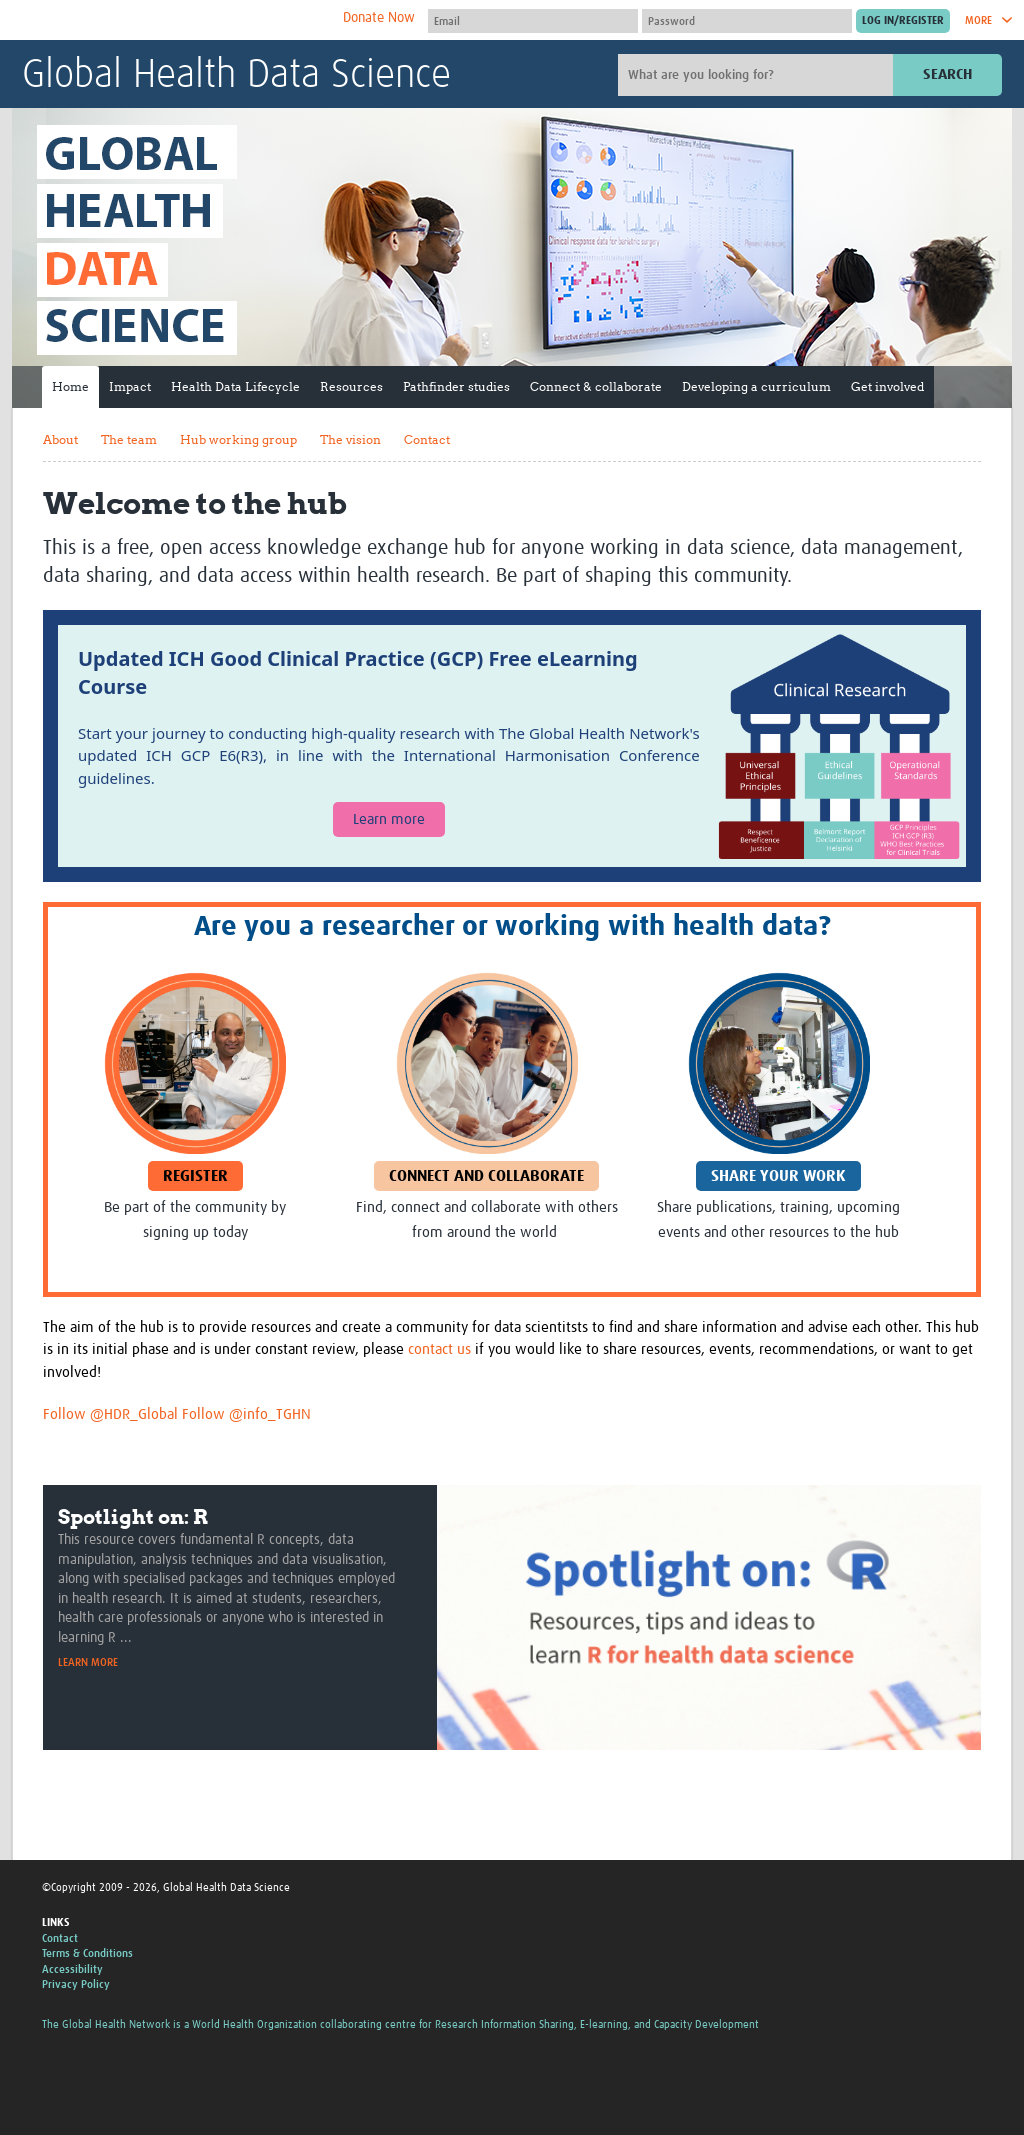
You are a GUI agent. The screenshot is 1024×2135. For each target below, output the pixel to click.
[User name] (533, 21)
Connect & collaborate (596, 386)
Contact (427, 439)
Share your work (778, 1176)
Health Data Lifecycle (235, 386)
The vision (350, 439)
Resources (351, 386)
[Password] (747, 21)
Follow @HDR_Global (110, 1414)
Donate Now (379, 18)
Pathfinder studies (456, 386)
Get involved (887, 386)
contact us (439, 1349)
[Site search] (758, 75)
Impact (130, 386)
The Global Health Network (171, 20)
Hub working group (238, 439)
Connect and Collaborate (486, 1176)
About (60, 439)
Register (195, 1176)
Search (947, 74)
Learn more (389, 819)
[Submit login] (903, 21)
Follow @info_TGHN (246, 1414)
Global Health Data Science (236, 76)
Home (70, 386)
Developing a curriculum (756, 386)
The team (129, 439)
